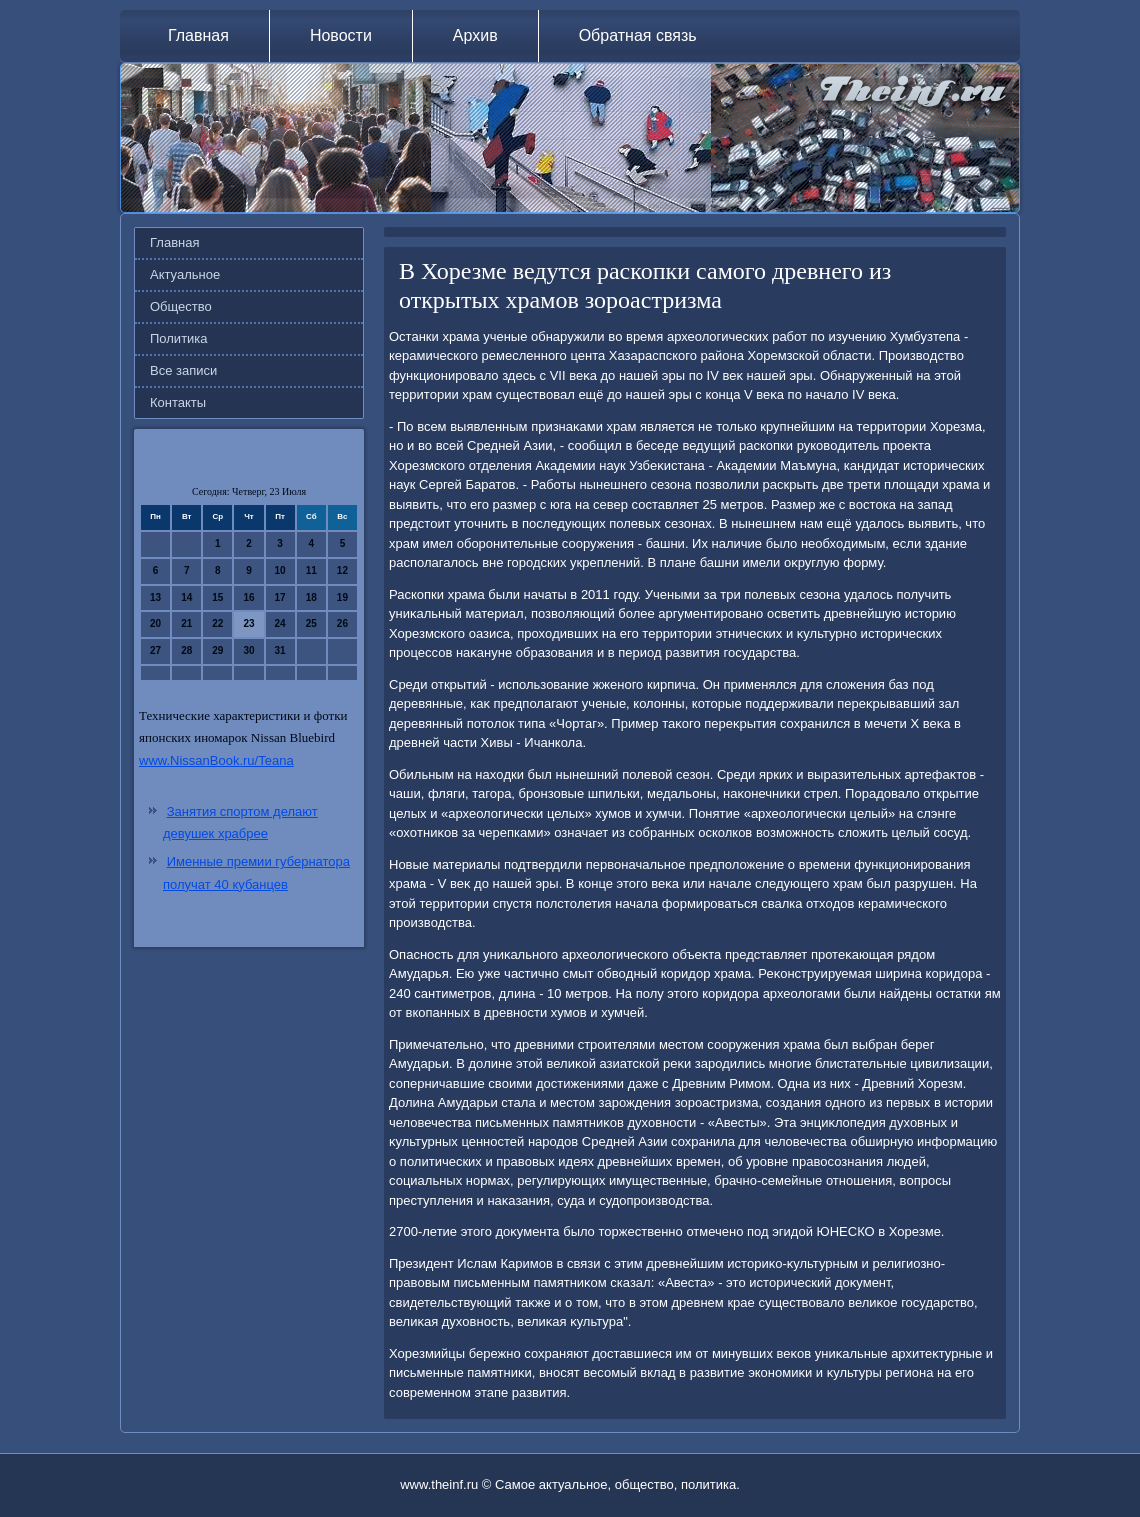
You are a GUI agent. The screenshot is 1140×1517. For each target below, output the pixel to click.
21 (186, 623)
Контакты (178, 402)
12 (342, 570)
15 (217, 597)
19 (342, 597)
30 (248, 650)
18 (311, 597)
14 (186, 597)
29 (217, 650)
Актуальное (185, 274)
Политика (179, 338)
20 (155, 623)
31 (280, 650)
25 (311, 623)
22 (217, 623)
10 (280, 570)
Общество (181, 306)
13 (155, 597)
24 (280, 623)
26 (342, 623)
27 (155, 650)
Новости (341, 35)
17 (280, 597)
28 (186, 650)
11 (311, 570)
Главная (198, 35)
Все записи (183, 370)
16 (248, 597)
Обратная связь (638, 35)
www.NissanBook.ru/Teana (216, 760)
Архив (475, 35)
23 (248, 623)
